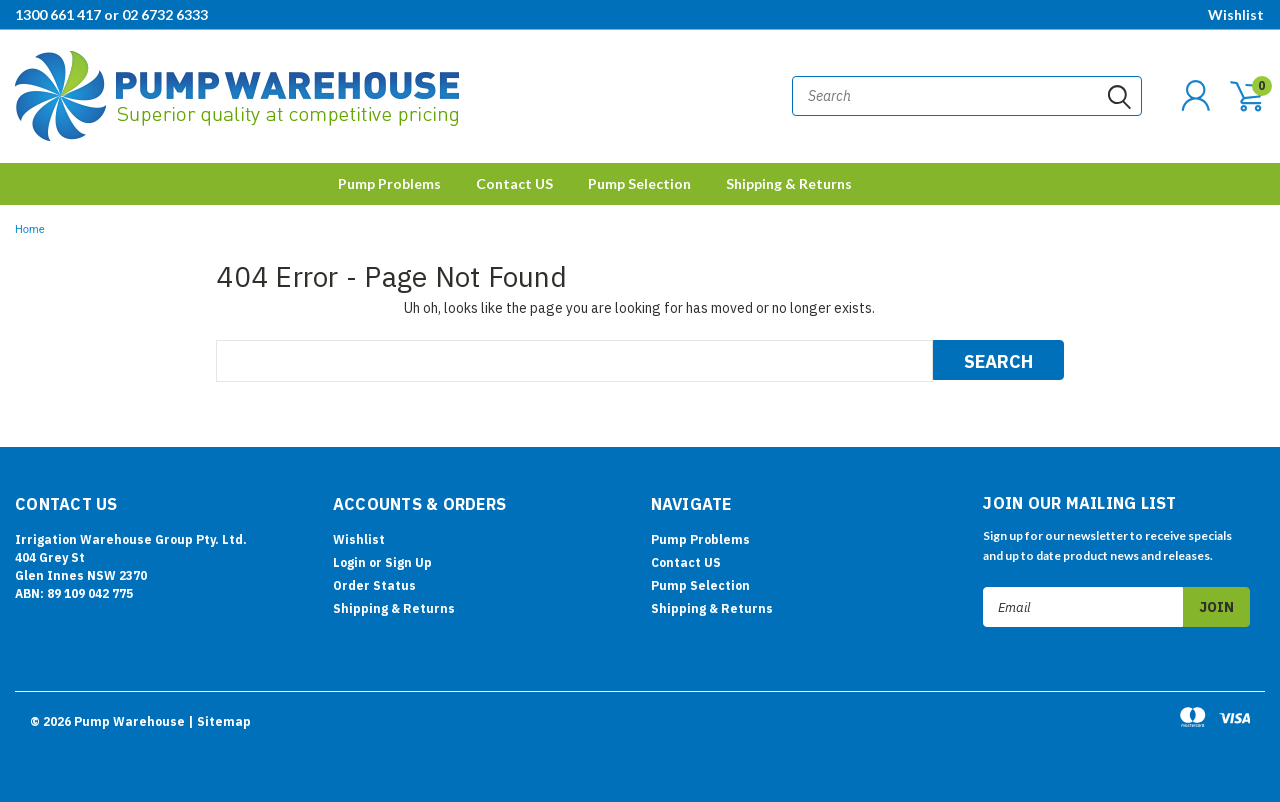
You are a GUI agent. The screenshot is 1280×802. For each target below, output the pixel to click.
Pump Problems (389, 183)
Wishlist (1236, 14)
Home (30, 229)
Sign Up (408, 562)
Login (349, 562)
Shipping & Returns (789, 183)
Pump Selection (639, 183)
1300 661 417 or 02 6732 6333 (111, 14)
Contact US (514, 183)
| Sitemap (219, 721)
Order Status (374, 585)
